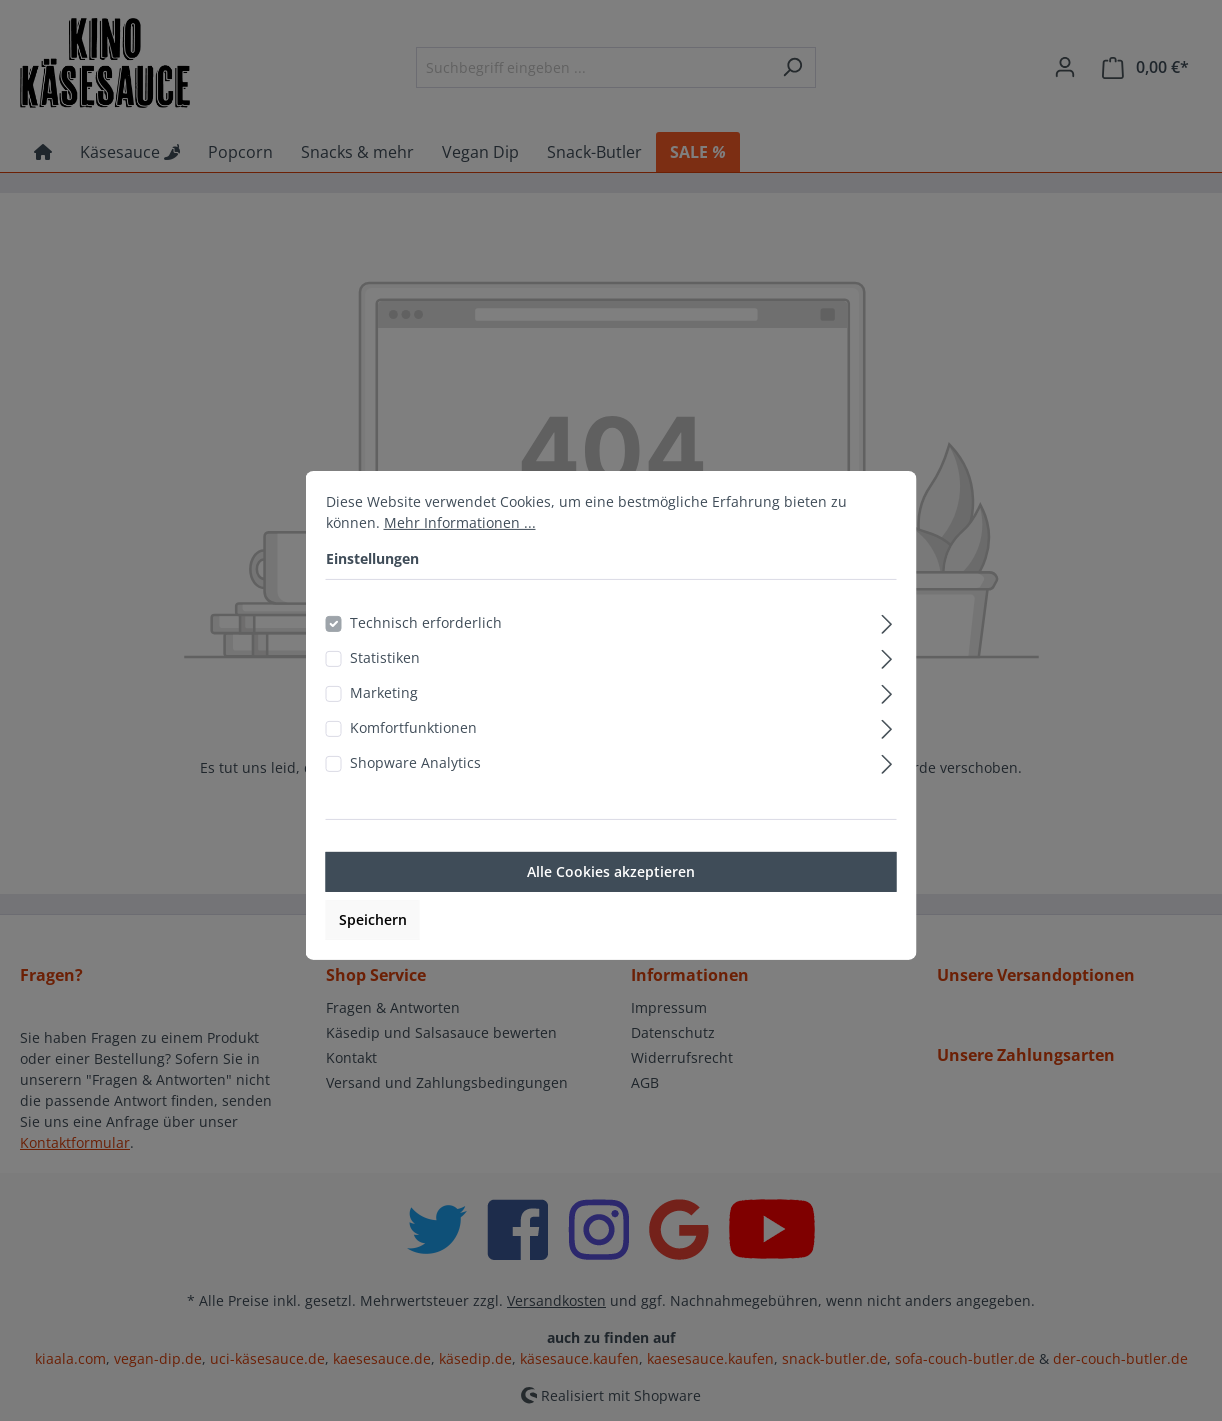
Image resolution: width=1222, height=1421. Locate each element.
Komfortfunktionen (413, 750)
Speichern (373, 942)
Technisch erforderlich (426, 645)
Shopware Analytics (415, 785)
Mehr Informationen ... (460, 545)
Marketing (384, 715)
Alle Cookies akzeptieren (611, 894)
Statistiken (385, 680)
